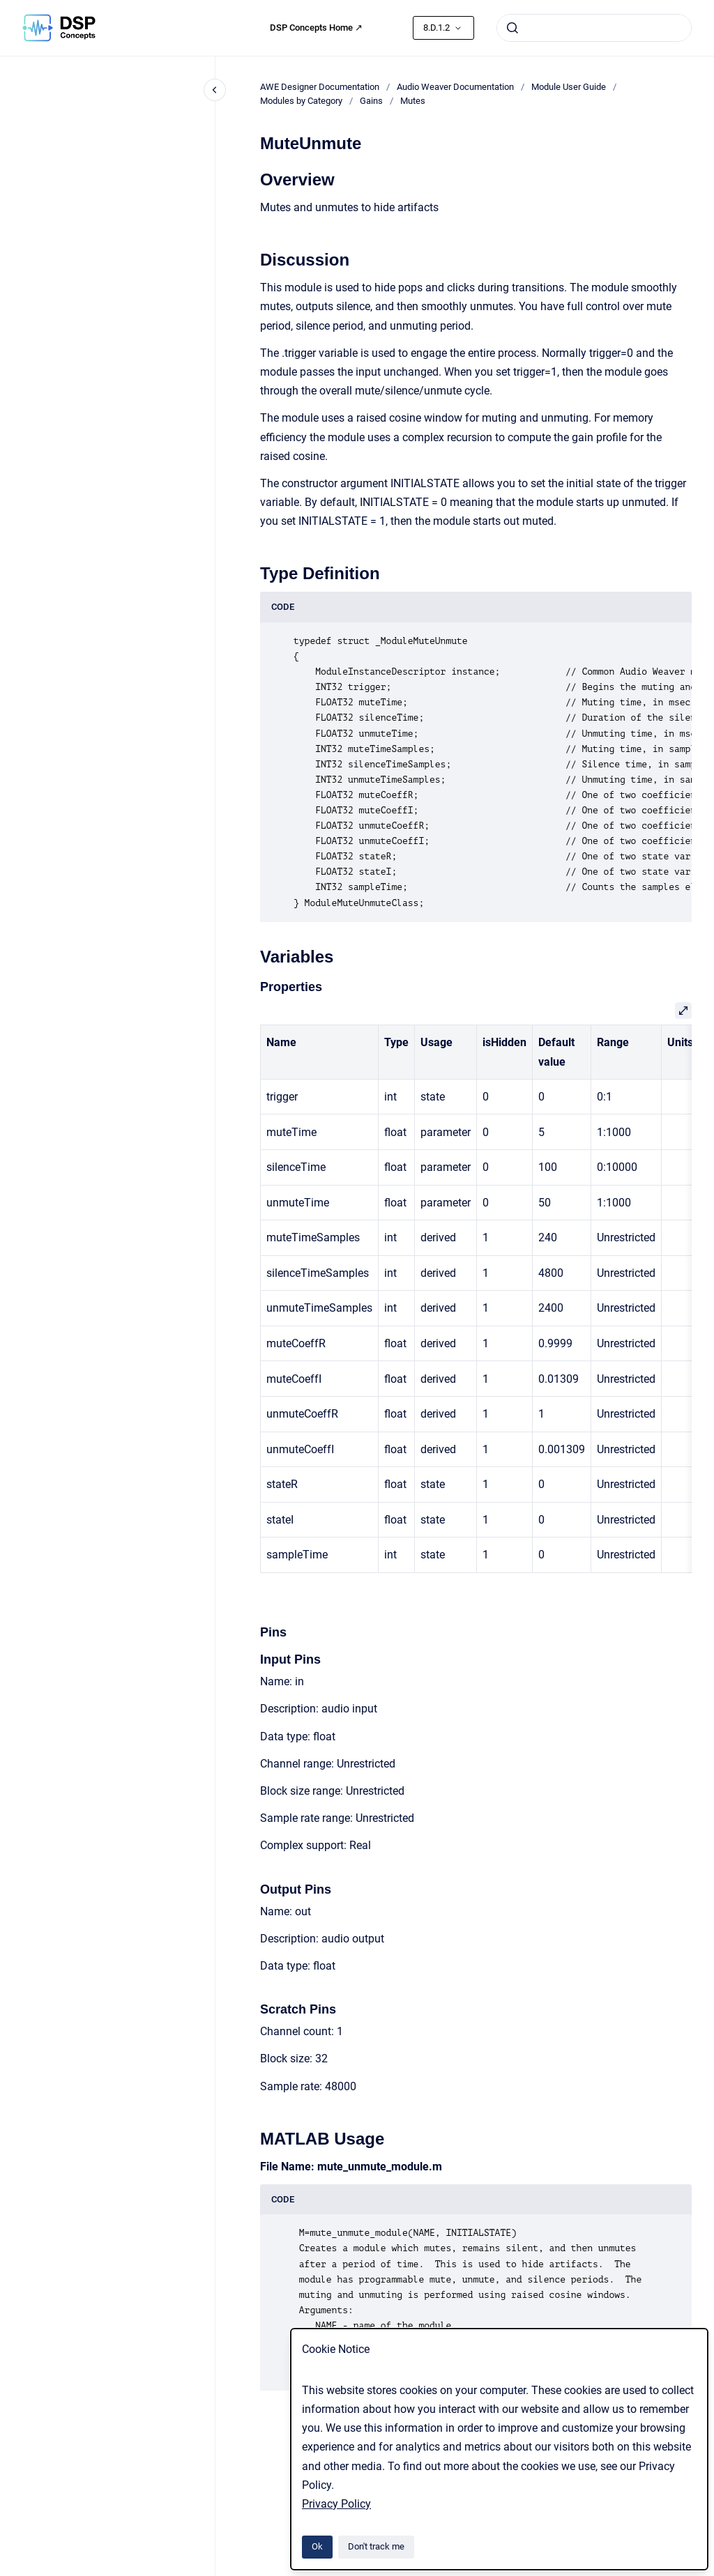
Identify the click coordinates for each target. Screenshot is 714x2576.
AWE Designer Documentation (319, 87)
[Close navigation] (215, 90)
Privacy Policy (336, 2503)
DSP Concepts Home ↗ (316, 27)
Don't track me (376, 2546)
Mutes (412, 100)
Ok (317, 2546)
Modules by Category (301, 100)
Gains (371, 100)
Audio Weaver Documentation (455, 87)
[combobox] (594, 28)
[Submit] (512, 28)
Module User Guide (568, 87)
